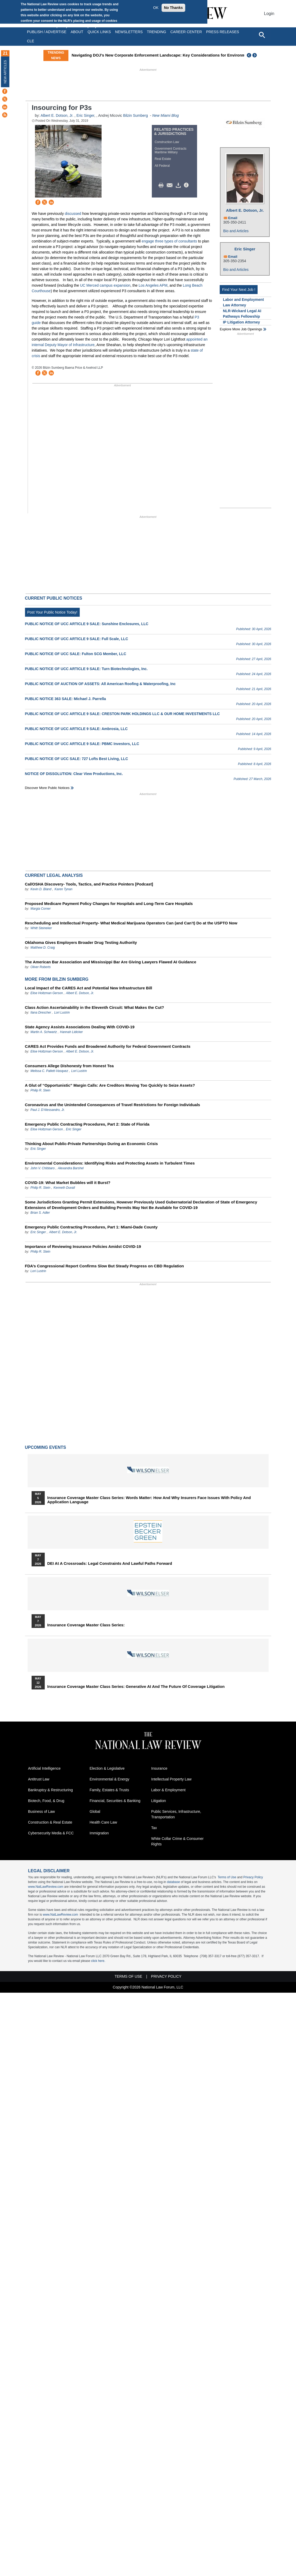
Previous (249, 55)
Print (162, 185)
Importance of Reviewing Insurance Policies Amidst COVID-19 (83, 1246)
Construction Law (167, 142)
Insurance (159, 1768)
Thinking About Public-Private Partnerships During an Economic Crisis (91, 1143)
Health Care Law (103, 1822)
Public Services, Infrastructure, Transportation (176, 1814)
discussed (73, 213)
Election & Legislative (107, 1768)
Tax (154, 1828)
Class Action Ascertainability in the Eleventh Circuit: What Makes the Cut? (94, 1007)
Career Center (186, 32)
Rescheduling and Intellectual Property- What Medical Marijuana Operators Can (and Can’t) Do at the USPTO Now (131, 923)
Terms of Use (227, 1877)
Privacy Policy (253, 1877)
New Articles (5, 71)
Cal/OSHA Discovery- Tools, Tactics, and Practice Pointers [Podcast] (89, 884)
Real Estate (163, 159)
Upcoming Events (45, 1447)
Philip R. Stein (40, 1090)
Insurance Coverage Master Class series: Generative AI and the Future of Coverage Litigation (136, 1686)
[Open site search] (261, 34)
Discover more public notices (47, 788)
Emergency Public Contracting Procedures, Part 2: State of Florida (87, 1124)
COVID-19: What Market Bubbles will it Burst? (68, 1182)
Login (269, 13)
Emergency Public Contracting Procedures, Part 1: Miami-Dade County (91, 1227)
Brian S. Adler (40, 1212)
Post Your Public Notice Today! (52, 612)
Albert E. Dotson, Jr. (57, 115)
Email (232, 218)
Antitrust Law (38, 1779)
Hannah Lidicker (71, 1032)
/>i (187, 185)
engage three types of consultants (169, 241)
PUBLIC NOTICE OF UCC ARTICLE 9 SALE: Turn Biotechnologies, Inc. (86, 669)
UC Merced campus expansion (105, 285)
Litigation (158, 1801)
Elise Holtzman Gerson (47, 993)
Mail (171, 185)
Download (179, 185)
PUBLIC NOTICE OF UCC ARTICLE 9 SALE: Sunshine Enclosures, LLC (86, 624)
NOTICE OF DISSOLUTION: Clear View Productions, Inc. (74, 774)
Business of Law (41, 1811)
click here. (98, 1961)
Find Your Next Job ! (238, 289)
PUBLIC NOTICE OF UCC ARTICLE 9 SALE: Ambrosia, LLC (76, 729)
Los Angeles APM (153, 285)
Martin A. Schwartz (44, 1032)
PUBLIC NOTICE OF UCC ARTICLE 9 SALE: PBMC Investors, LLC (82, 744)
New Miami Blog (165, 115)
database (173, 1882)
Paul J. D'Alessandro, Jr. (48, 1110)
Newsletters (129, 32)
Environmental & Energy (109, 1779)
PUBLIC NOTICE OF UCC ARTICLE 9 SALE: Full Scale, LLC (76, 639)
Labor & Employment (168, 1790)
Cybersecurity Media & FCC (51, 1833)
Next (255, 55)
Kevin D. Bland (41, 889)
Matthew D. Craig (43, 947)
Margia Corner (41, 908)
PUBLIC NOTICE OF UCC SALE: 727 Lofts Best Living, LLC (76, 759)
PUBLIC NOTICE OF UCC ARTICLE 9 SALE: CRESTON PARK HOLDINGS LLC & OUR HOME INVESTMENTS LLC (122, 714)
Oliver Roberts (41, 967)
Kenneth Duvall (64, 1188)
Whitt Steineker (41, 928)
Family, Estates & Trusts (109, 1790)
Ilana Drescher (41, 1012)
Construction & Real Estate (50, 1822)
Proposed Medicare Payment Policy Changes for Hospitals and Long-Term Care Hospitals (109, 903)
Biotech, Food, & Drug (46, 1801)
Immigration (99, 1833)
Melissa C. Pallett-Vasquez (49, 1071)
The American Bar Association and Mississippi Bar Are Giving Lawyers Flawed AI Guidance (110, 962)
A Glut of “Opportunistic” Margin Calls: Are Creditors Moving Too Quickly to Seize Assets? (110, 1085)
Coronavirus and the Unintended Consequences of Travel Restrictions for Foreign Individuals (112, 1104)
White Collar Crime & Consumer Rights (177, 1841)
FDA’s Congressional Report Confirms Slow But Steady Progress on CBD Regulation (104, 1266)
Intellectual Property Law (171, 1779)
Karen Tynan (63, 889)
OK (155, 8)
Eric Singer (85, 115)
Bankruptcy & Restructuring (50, 1790)
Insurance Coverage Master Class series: (86, 1625)
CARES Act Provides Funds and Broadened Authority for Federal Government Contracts (107, 1046)
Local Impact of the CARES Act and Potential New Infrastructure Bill (88, 988)
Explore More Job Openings (241, 329)
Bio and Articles (236, 231)
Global (95, 1811)
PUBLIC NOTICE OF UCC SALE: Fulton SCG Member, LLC (75, 654)
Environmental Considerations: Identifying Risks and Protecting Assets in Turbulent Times (110, 1163)
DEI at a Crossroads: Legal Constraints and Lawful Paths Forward (109, 1563)
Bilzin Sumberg (135, 115)
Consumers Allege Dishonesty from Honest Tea (69, 1066)
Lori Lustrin (62, 1012)
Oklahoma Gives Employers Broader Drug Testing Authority (81, 942)
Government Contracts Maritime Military (171, 150)
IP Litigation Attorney (241, 322)
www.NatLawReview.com (45, 1887)
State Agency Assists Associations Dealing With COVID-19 (80, 1027)
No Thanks (173, 8)
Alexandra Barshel (71, 1168)
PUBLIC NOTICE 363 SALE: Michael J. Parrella (65, 699)
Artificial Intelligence (44, 1768)
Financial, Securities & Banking (115, 1801)
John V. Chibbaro (43, 1168)
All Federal (162, 166)
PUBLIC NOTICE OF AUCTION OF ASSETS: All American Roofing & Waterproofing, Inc (100, 684)
